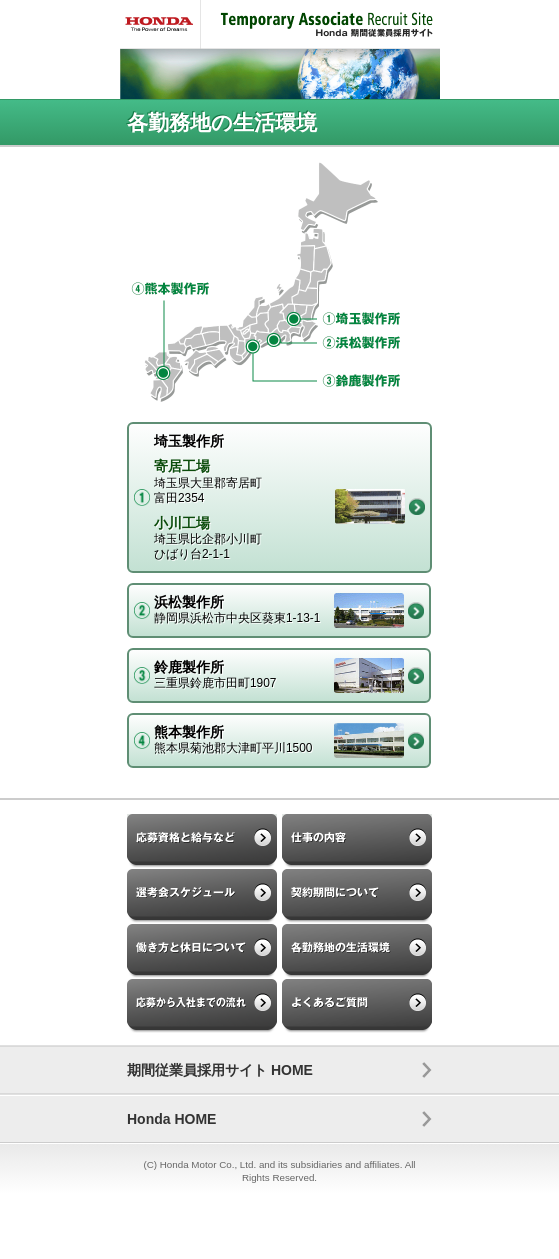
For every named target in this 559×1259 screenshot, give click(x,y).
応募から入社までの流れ (202, 1006)
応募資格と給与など (202, 841)
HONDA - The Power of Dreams (160, 24)
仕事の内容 (357, 841)
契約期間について (357, 896)
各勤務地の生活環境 (357, 951)
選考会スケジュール (202, 896)
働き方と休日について (202, 951)
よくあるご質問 (357, 1006)
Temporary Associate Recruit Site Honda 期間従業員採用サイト (320, 24)
